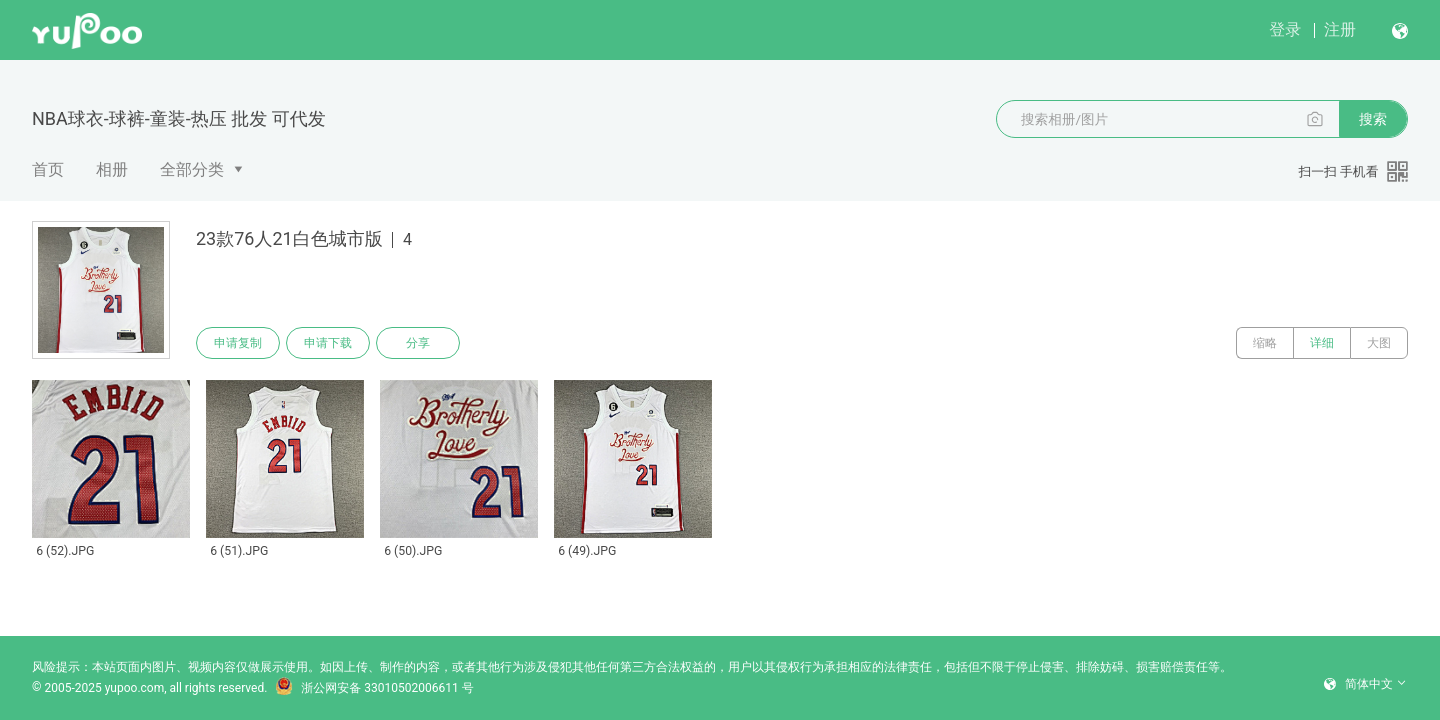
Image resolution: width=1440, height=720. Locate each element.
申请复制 (238, 343)
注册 (1340, 29)
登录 (1285, 29)
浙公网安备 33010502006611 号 (374, 688)
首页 (48, 169)
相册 (112, 169)
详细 (1322, 343)
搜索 (1373, 119)
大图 (1379, 343)
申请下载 (328, 343)
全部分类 (192, 169)
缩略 (1265, 343)
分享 (418, 343)
